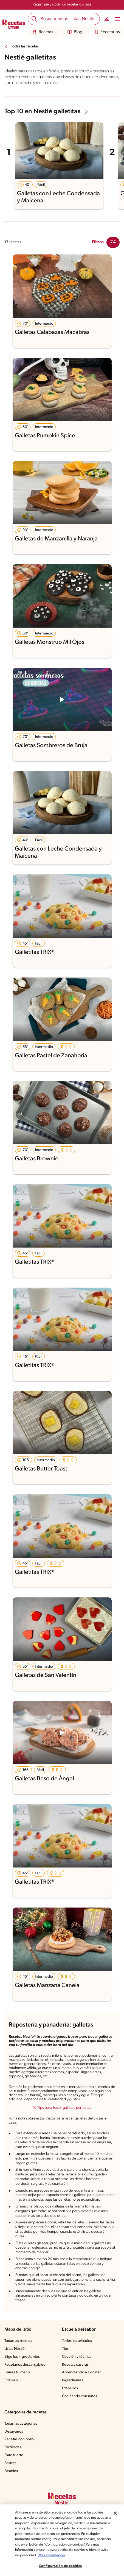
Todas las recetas (25, 46)
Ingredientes (72, 2380)
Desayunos (13, 2432)
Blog (74, 32)
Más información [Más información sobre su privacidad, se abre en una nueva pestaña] (51, 2555)
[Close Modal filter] (113, 242)
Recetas (42, 32)
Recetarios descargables (24, 2365)
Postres (10, 2463)
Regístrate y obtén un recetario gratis (62, 4)
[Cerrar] (115, 2513)
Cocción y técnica (76, 2357)
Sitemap (11, 2380)
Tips (65, 2349)
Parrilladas (12, 2447)
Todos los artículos (77, 2341)
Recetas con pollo (19, 2439)
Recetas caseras (75, 2365)
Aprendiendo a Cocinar (81, 2372)
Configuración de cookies (60, 2566)
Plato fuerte (13, 2455)
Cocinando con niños (79, 2396)
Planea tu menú (17, 2372)
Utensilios (70, 2388)
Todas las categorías (20, 2424)
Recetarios (107, 32)
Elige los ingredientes (22, 2357)
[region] (62, 2540)
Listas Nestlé (14, 2349)
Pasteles (11, 2471)
